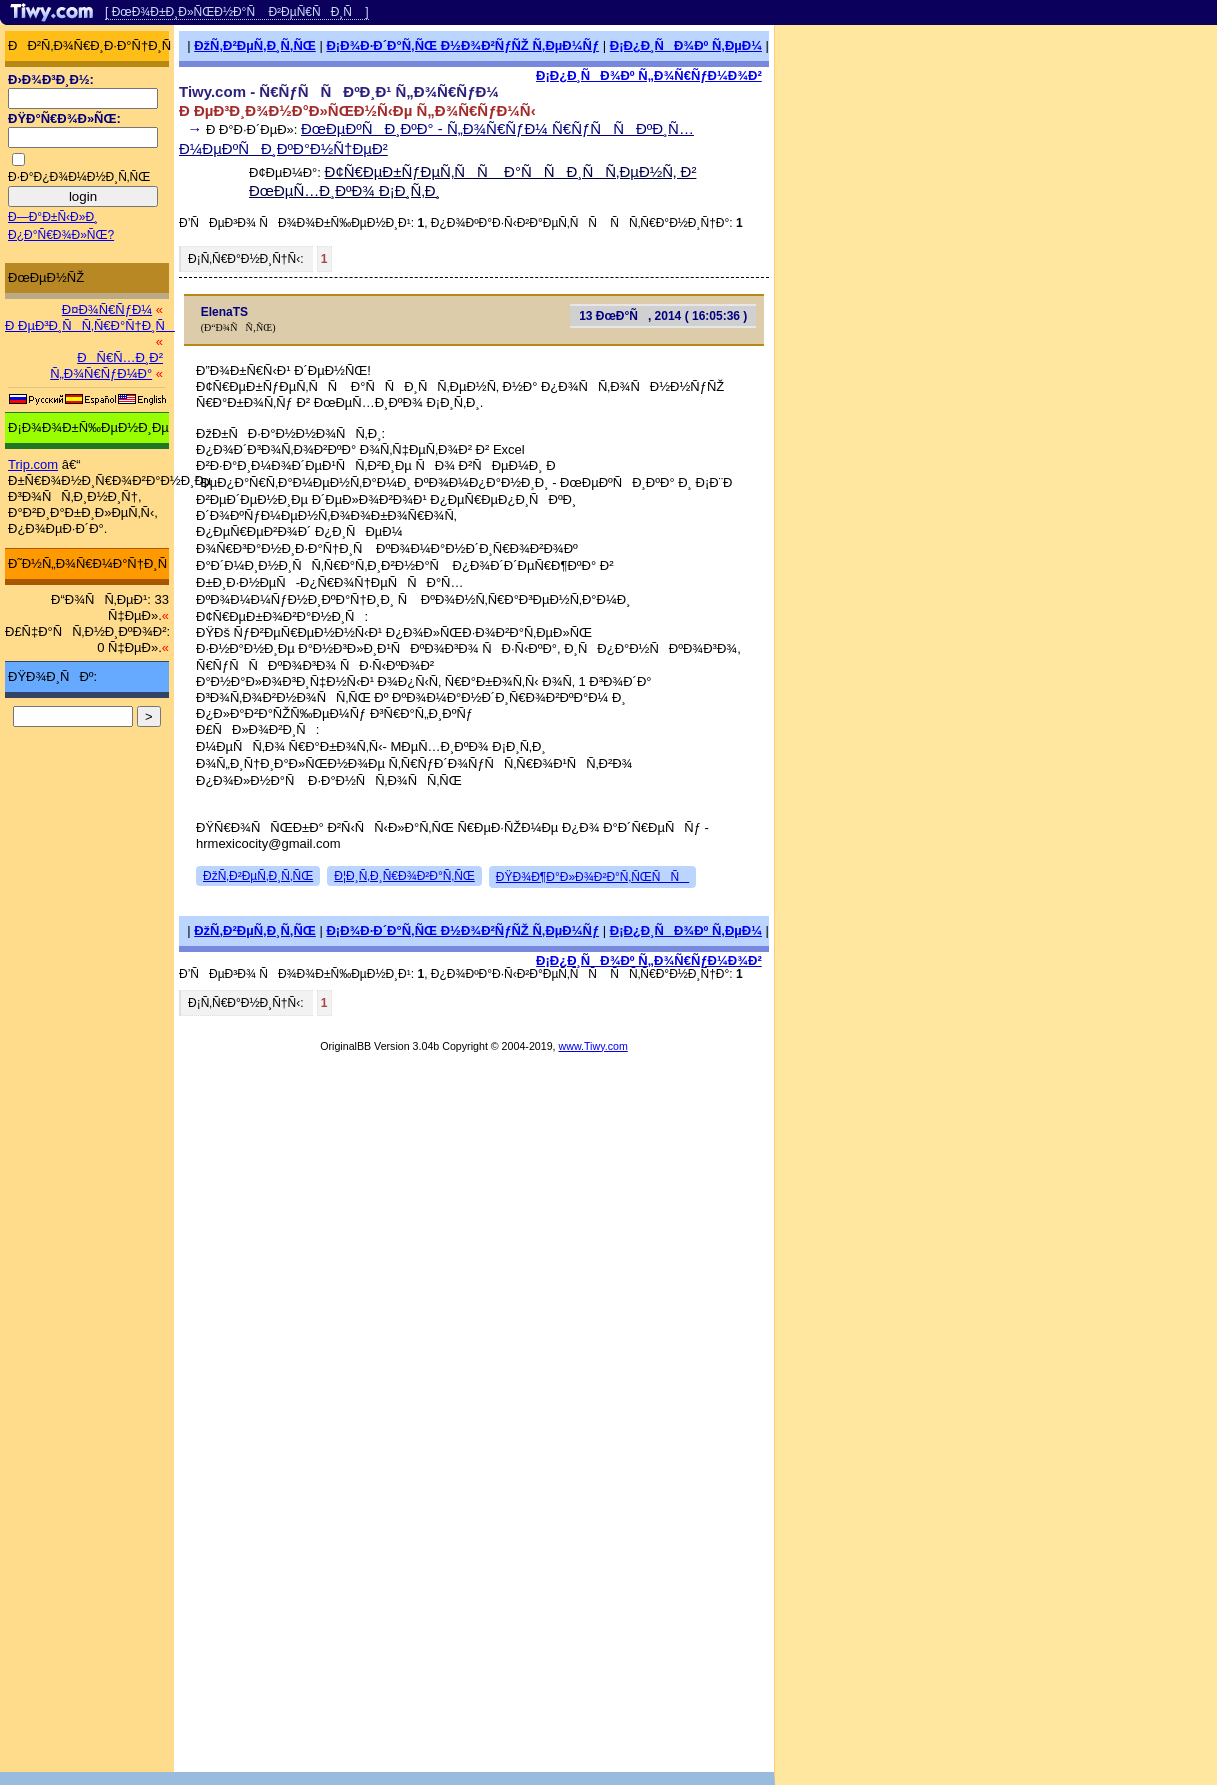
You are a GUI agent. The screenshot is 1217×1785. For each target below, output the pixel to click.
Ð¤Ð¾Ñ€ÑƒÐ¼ (107, 309)
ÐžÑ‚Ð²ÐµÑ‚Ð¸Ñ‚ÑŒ (255, 45)
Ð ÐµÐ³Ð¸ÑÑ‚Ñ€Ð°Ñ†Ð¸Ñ (90, 325)
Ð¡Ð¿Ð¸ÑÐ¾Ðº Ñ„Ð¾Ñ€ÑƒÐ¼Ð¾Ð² (649, 75)
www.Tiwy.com (593, 1046)
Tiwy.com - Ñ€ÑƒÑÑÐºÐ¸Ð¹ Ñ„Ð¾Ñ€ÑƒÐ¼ (339, 91)
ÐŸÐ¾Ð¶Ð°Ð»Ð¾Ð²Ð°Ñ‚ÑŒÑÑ (592, 877)
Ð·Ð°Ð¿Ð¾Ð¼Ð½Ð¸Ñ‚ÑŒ (79, 177)
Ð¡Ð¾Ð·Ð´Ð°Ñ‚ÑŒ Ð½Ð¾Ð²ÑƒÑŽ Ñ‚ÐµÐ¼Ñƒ (462, 45)
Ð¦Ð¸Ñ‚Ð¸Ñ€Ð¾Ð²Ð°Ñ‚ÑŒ (404, 876)
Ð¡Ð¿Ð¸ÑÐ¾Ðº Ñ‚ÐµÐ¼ (686, 45)
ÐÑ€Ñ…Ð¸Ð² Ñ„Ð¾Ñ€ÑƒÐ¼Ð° (106, 365)
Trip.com (33, 464)
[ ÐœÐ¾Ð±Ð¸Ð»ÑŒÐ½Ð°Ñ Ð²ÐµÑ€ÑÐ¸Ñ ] (237, 12)
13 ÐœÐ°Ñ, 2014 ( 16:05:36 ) (663, 316)
